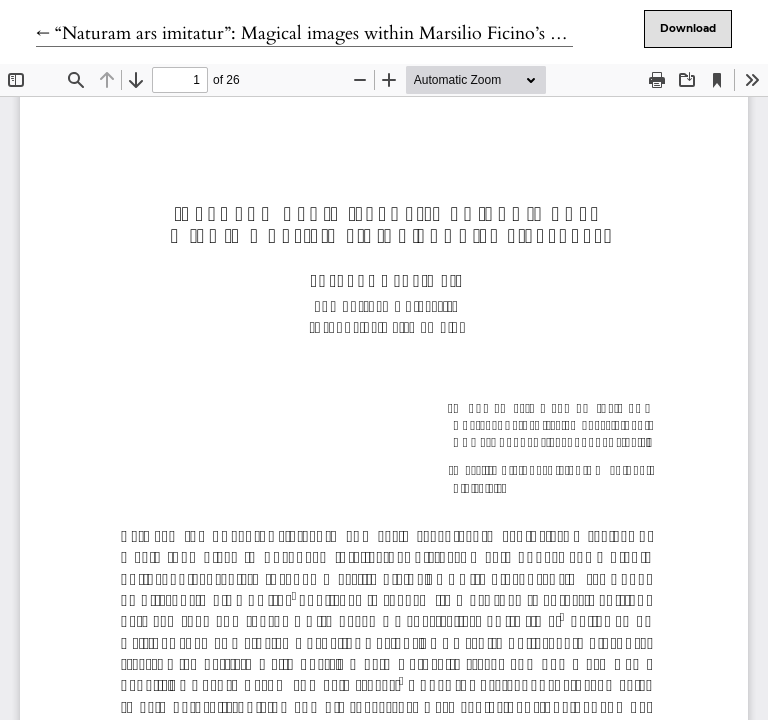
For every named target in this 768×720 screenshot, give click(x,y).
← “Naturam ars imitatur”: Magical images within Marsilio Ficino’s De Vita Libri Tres (364, 33)
